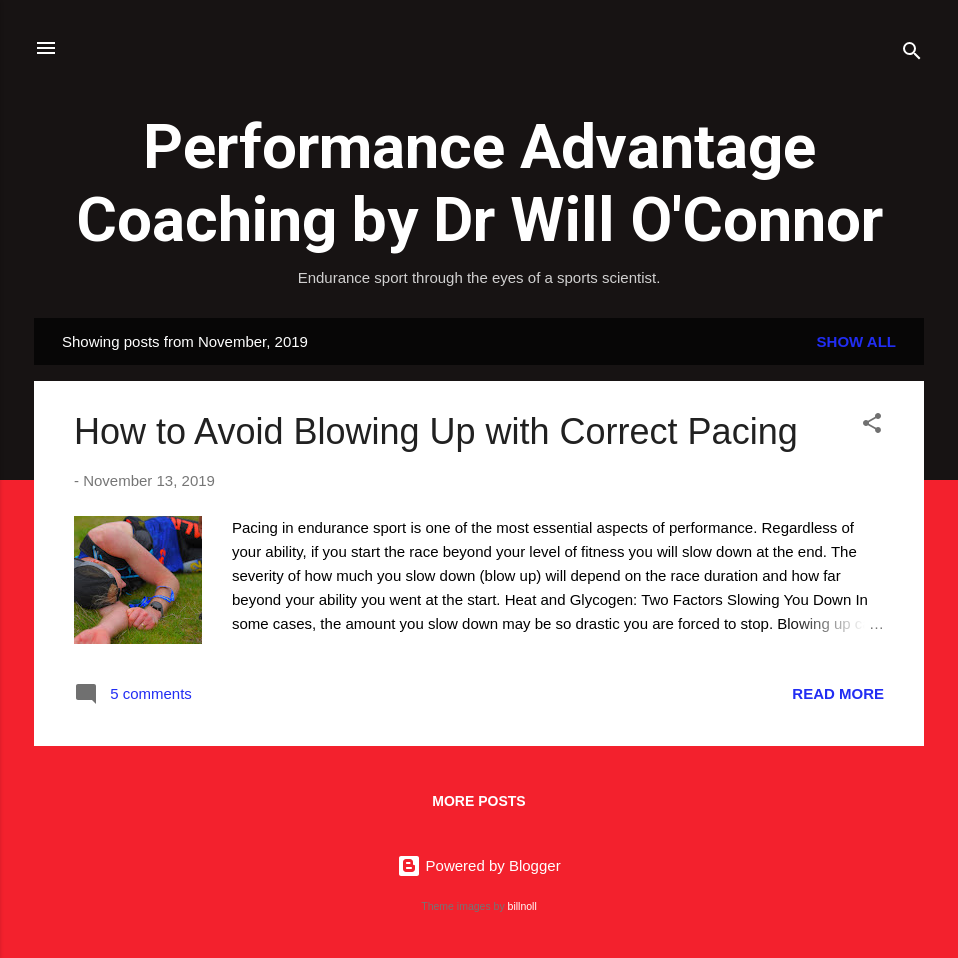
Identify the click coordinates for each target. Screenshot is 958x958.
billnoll (522, 906)
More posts (478, 801)
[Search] (912, 54)
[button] (872, 426)
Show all (856, 341)
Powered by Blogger (478, 865)
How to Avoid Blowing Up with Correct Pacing (436, 431)
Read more (838, 693)
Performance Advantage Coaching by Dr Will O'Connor (479, 183)
